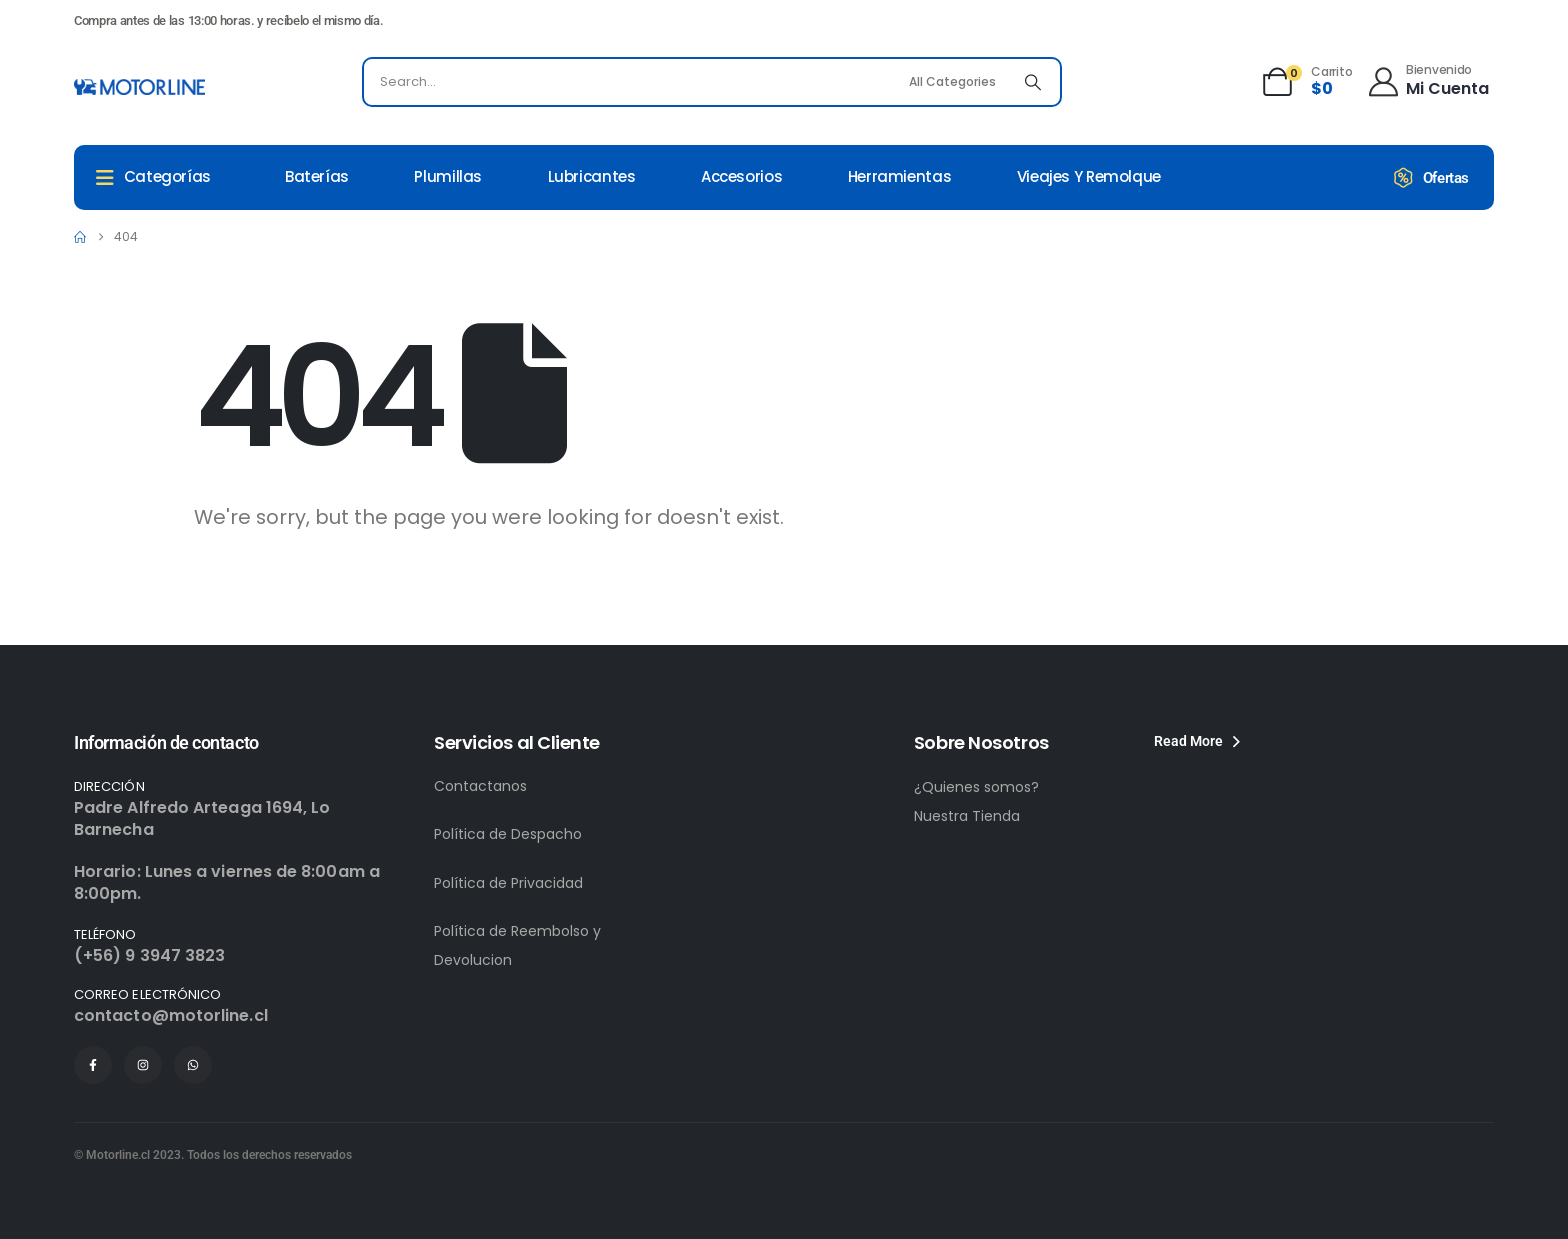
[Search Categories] (955, 82)
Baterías (317, 176)
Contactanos (480, 786)
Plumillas (448, 176)
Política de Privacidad (508, 883)
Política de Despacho (508, 834)
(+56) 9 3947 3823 (149, 955)
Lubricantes (592, 176)
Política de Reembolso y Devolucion (517, 945)
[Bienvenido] (1427, 79)
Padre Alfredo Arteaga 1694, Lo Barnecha (202, 818)
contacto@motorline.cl (171, 1015)
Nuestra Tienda (967, 816)
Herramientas (900, 176)
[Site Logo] (139, 87)
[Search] (1033, 82)
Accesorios (741, 176)
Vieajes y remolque (1089, 176)
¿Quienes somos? (976, 787)
